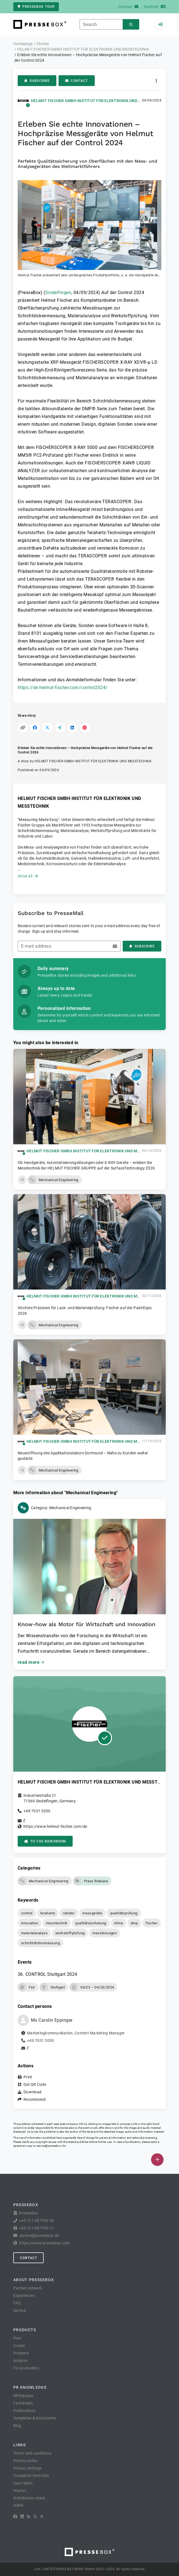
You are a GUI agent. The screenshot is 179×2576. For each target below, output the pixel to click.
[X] (35, 2516)
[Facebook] (15, 2516)
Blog (17, 2425)
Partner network (27, 2288)
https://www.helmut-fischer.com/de (55, 1826)
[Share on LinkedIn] (72, 727)
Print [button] (27, 2077)
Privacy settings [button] (27, 2468)
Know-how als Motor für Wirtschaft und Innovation (86, 1624)
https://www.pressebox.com (44, 2243)
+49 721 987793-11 (36, 2228)
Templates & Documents (34, 2418)
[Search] (131, 24)
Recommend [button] (34, 2099)
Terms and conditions (32, 2453)
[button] (89, 229)
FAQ (17, 2303)
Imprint (19, 2490)
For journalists (26, 2368)
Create (19, 2345)
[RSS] (28, 2516)
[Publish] (157, 2159)
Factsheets (23, 2403)
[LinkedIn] (22, 2516)
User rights (23, 2483)
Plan (17, 2338)
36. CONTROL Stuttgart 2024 (47, 1974)
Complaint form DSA (31, 2475)
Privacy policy (25, 2460)
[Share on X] (48, 727)
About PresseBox (33, 2280)
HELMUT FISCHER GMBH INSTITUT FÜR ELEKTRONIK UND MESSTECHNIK (98, 100)
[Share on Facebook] (35, 727)
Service (19, 2310)
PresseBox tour (36, 7)
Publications (24, 2410)
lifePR (18, 2505)
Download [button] (32, 2092)
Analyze (20, 2360)
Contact (76, 81)
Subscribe (37, 81)
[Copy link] (23, 727)
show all (28, 876)
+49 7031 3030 (36, 1811)
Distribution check (29, 2498)
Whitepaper (23, 2395)
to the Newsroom (45, 1841)
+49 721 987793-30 (36, 2220)
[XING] (41, 2516)
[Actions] (156, 81)
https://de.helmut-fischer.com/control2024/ (62, 687)
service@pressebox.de (51, 2145)
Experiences (24, 2295)
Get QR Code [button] (34, 2084)
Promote (21, 2353)
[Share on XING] (60, 727)
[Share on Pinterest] (85, 727)
